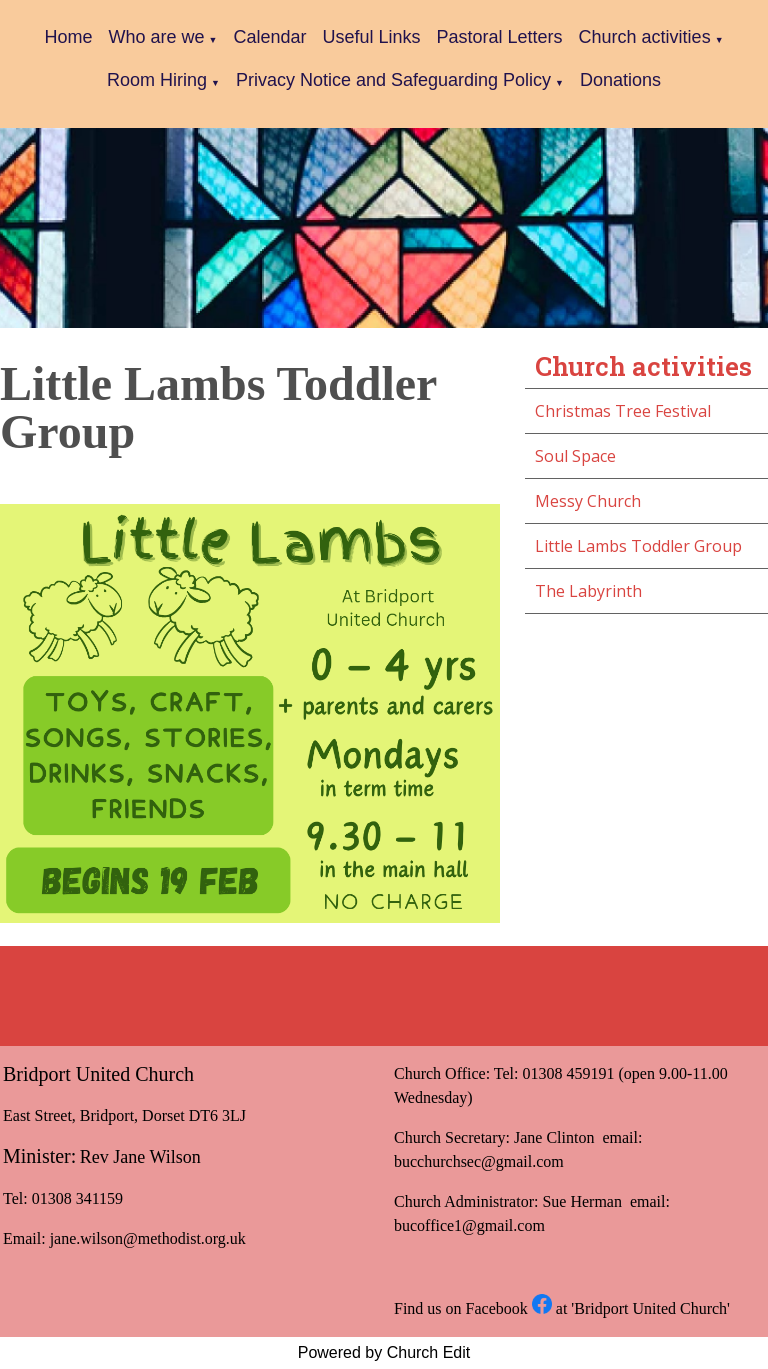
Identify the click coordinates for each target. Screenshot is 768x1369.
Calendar (269, 37)
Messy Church (588, 501)
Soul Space (575, 456)
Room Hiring (157, 80)
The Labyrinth (588, 591)
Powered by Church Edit (384, 1352)
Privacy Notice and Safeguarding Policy (393, 80)
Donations (620, 80)
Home (68, 37)
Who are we (156, 37)
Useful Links (371, 37)
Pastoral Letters (500, 37)
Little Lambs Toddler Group (638, 546)
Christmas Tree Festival (623, 411)
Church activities (645, 37)
